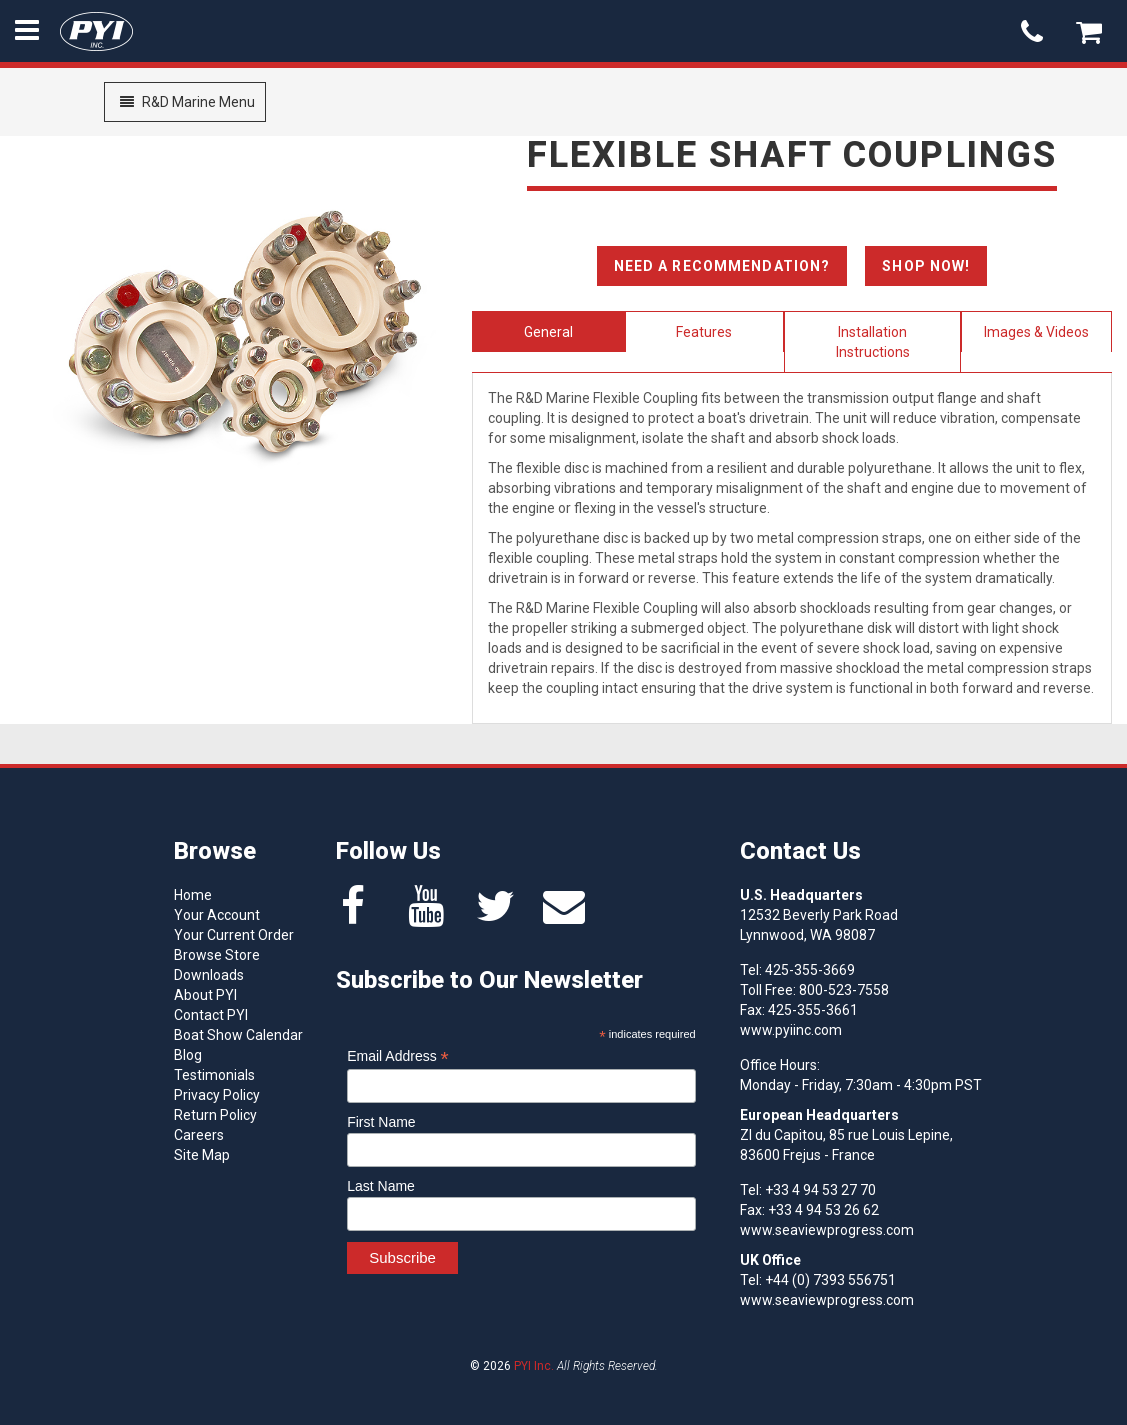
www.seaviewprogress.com (827, 1230)
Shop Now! (926, 266)
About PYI (205, 995)
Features (704, 332)
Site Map (202, 1155)
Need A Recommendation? (722, 266)
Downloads (209, 975)
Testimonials (214, 1075)
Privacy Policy (217, 1095)
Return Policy (215, 1115)
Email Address (398, 1056)
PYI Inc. (534, 1366)
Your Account (217, 915)
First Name (381, 1122)
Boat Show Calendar (238, 1035)
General (548, 332)
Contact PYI (211, 1015)
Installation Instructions (873, 342)
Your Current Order (234, 935)
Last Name (381, 1186)
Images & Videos (1036, 332)
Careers (199, 1135)
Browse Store (217, 955)
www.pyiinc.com (791, 1030)
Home (193, 895)
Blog (188, 1055)
